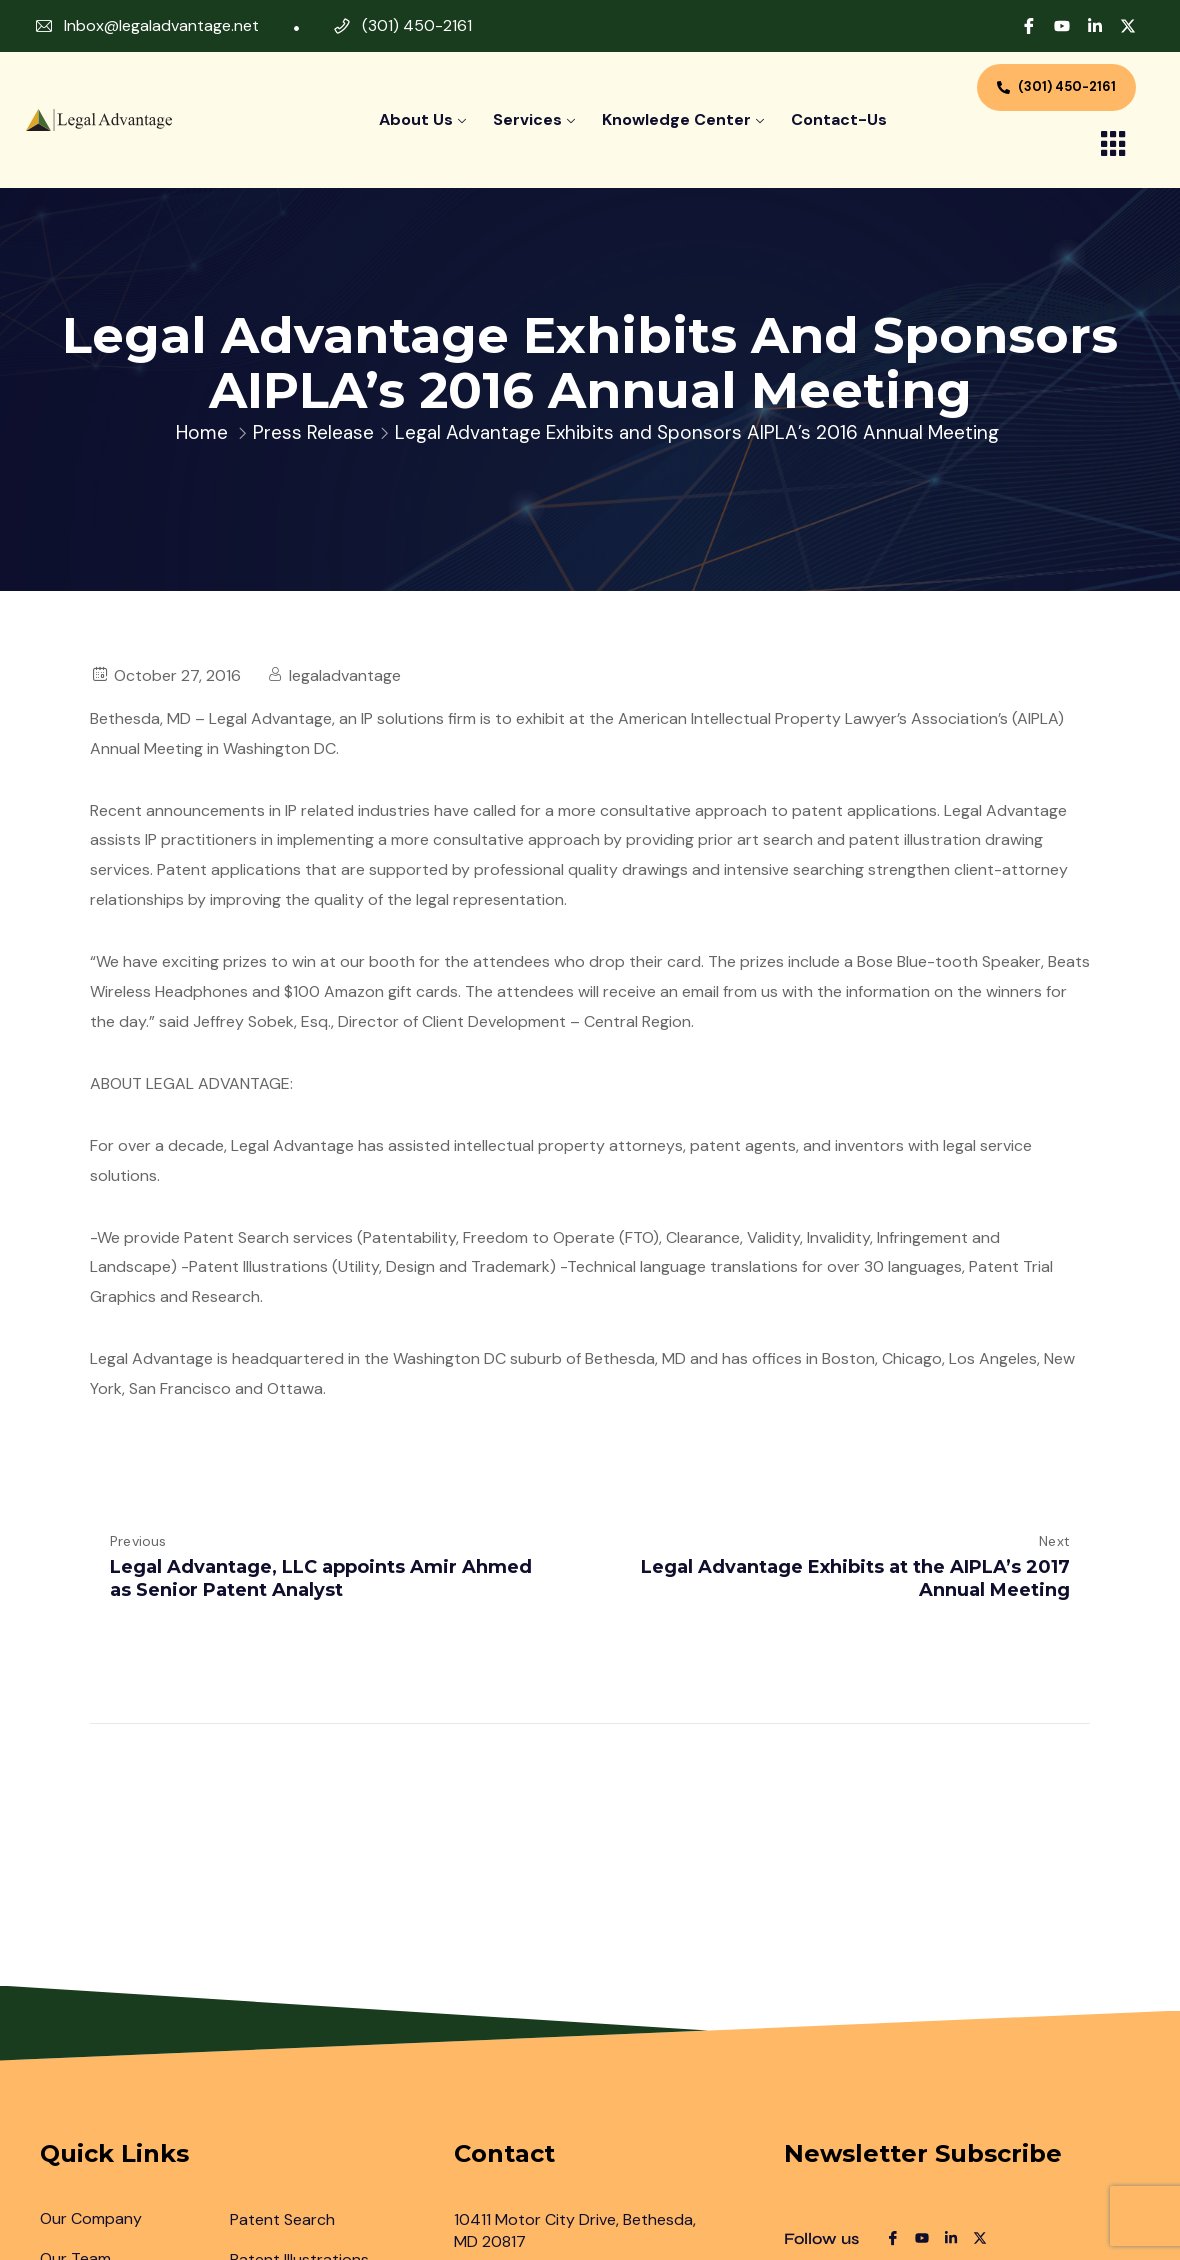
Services (527, 119)
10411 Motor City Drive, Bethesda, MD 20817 (575, 2230)
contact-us (839, 119)
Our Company (91, 2218)
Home (202, 432)
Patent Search (282, 2219)
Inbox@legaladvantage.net (161, 25)
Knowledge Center (676, 119)
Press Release (313, 432)
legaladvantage (345, 675)
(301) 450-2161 (417, 25)
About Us (416, 119)
